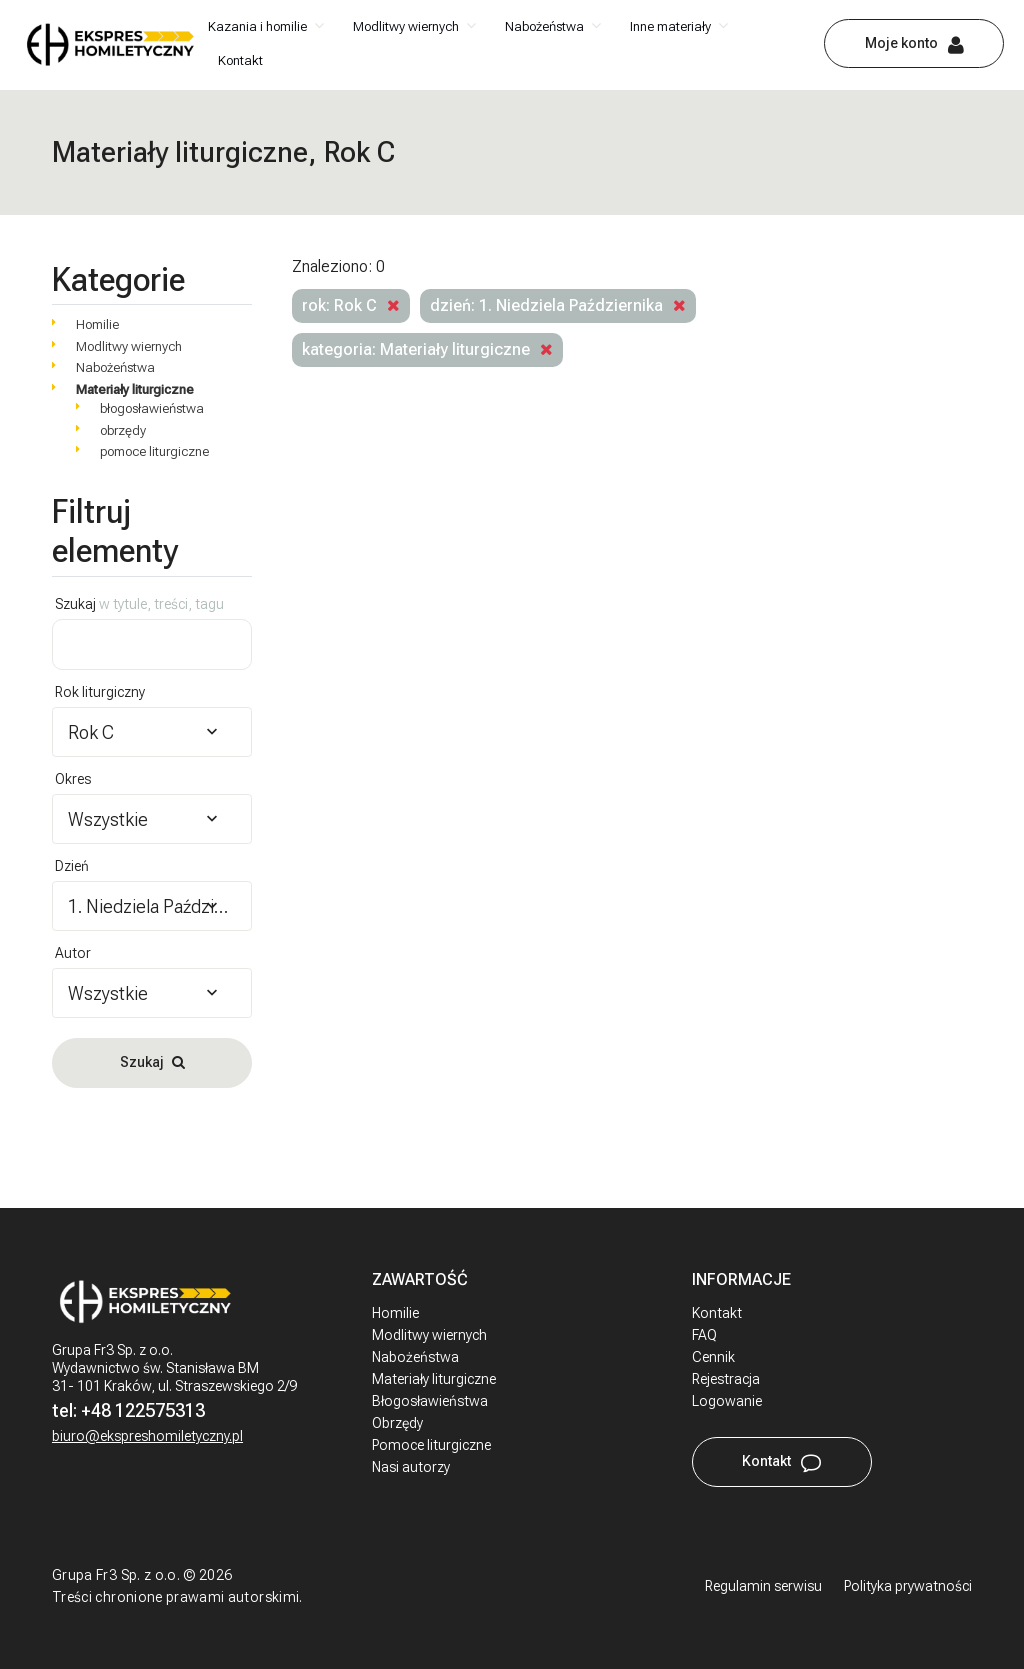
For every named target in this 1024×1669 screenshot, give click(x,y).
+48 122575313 (143, 1410)
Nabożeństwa (544, 26)
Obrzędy (397, 1423)
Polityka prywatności (908, 1586)
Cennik (713, 1357)
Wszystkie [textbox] (108, 819)
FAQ (704, 1335)
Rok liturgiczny (100, 692)
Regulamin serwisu (763, 1586)
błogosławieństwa (152, 408)
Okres (73, 779)
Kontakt (240, 60)
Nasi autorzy (411, 1467)
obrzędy (123, 430)
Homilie (97, 324)
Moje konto (901, 43)
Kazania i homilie (257, 26)
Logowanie (727, 1401)
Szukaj (139, 604)
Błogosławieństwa (430, 1401)
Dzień (72, 866)
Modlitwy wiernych (406, 26)
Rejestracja (726, 1379)
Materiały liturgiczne (135, 389)
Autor (73, 953)
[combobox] (152, 732)
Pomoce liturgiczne (431, 1445)
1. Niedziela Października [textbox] (152, 906)
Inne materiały (670, 26)
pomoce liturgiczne (154, 451)
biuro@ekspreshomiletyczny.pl (147, 1436)
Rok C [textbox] (91, 732)
